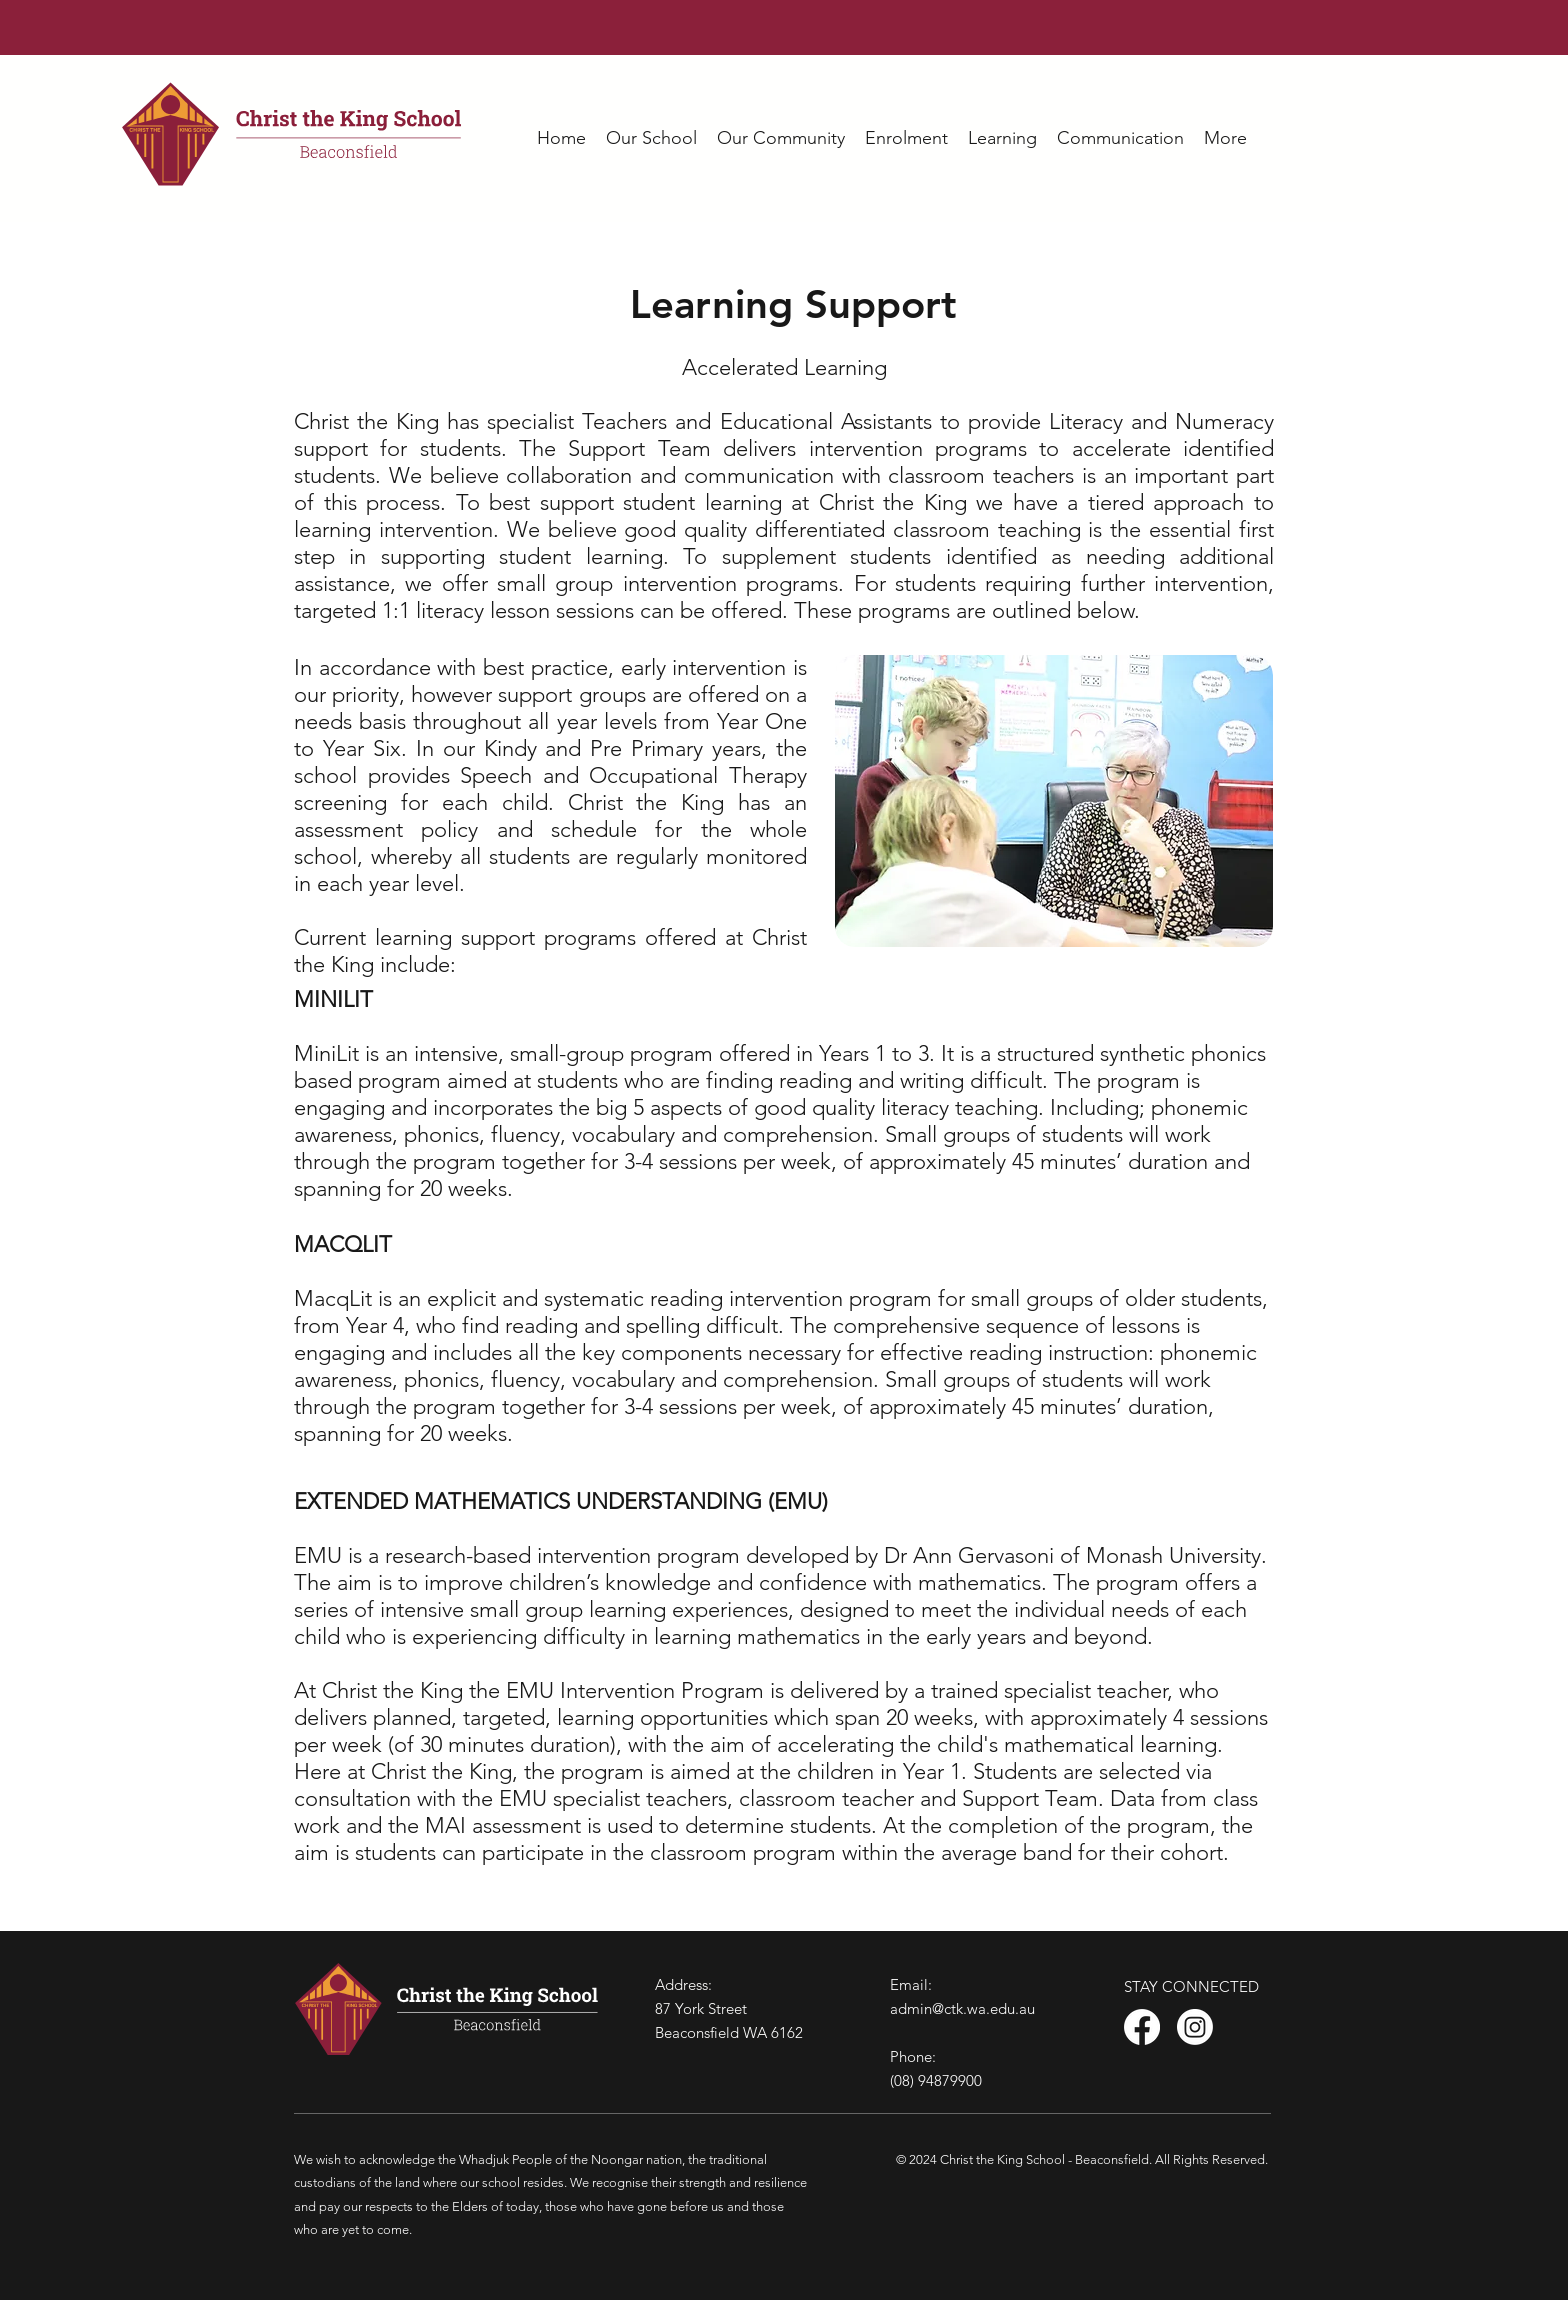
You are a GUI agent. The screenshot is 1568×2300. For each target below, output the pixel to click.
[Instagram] (1195, 2027)
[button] (651, 138)
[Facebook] (1142, 2027)
